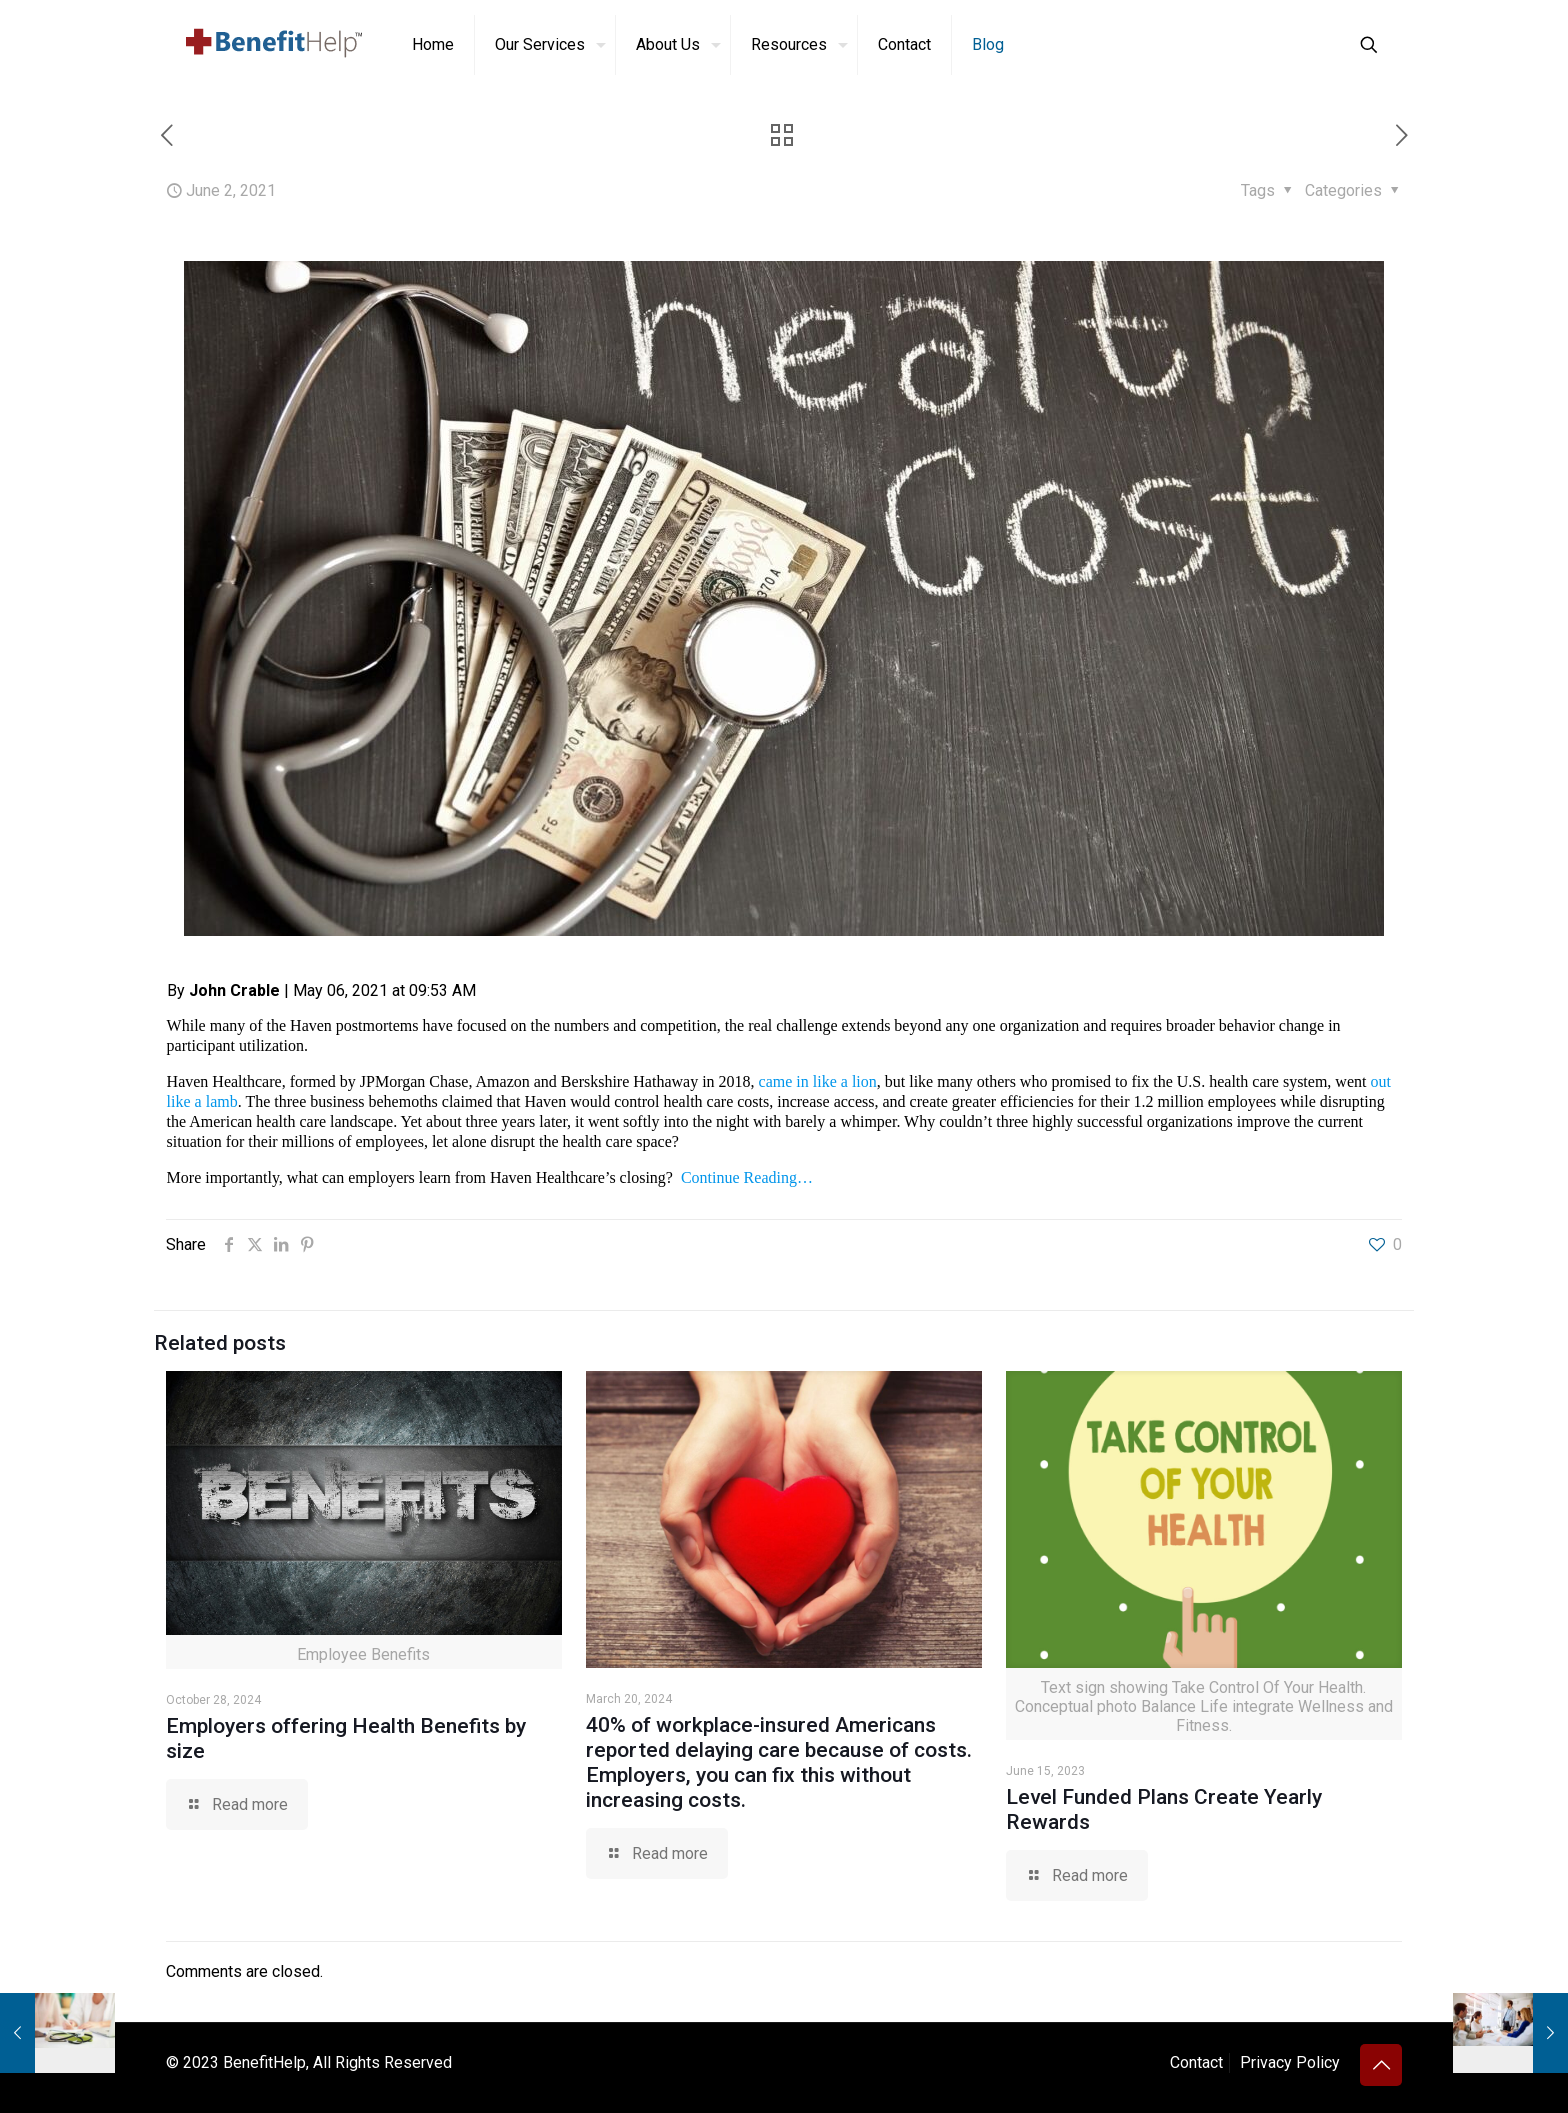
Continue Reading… (747, 1177)
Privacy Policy (1290, 2062)
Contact (1196, 2062)
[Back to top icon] (1381, 2065)
